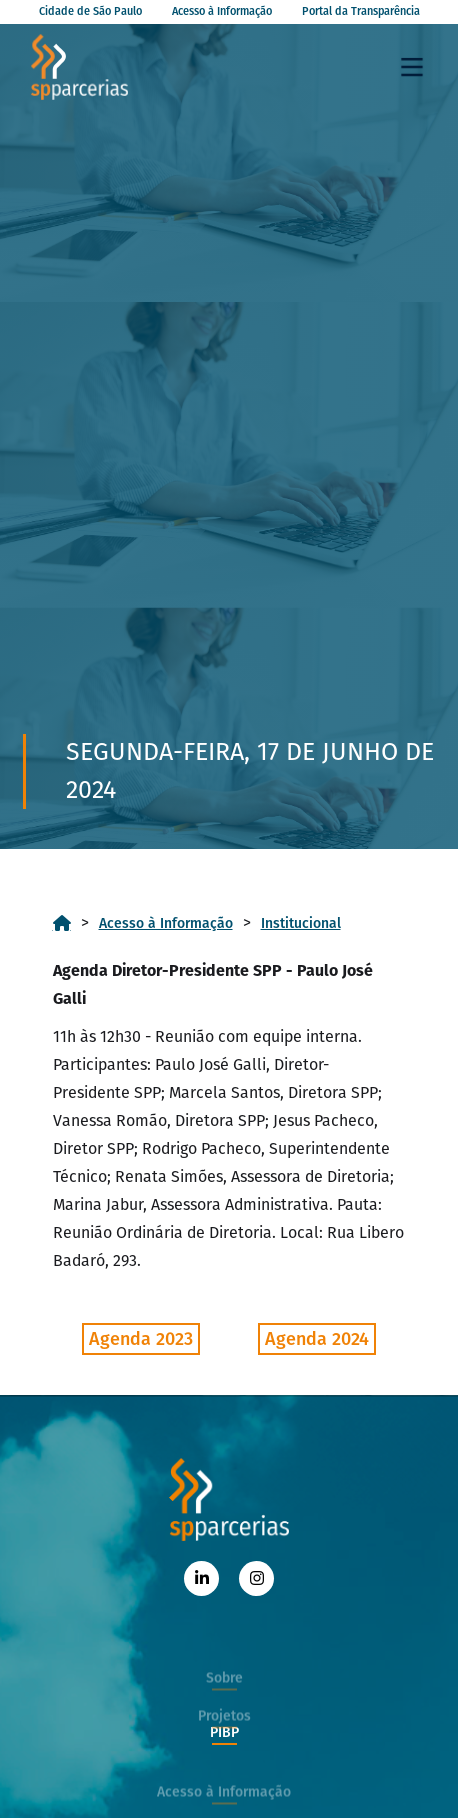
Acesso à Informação (222, 11)
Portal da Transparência (361, 11)
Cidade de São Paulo (90, 11)
